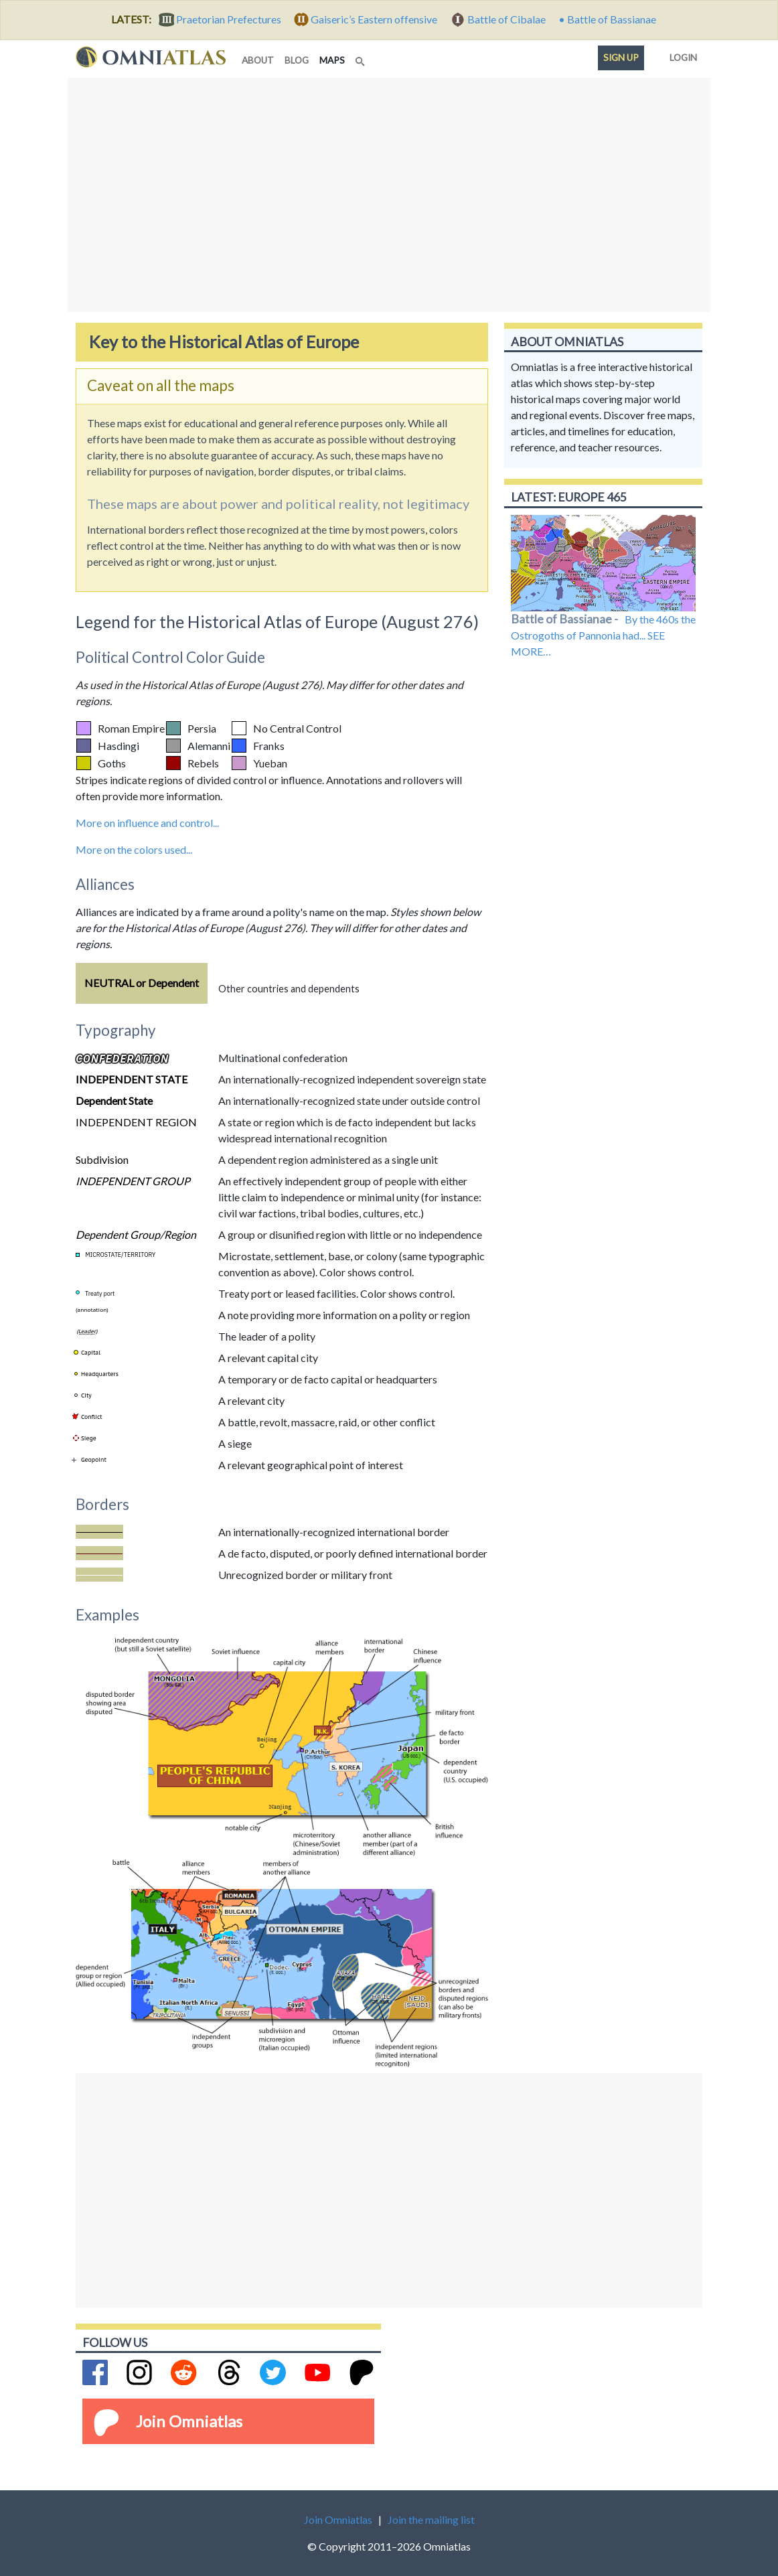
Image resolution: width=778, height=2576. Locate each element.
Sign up (621, 57)
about (258, 60)
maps (334, 59)
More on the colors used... (134, 849)
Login (680, 55)
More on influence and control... (147, 822)
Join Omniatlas (189, 2421)
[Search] (361, 57)
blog (297, 60)
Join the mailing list (431, 2519)
